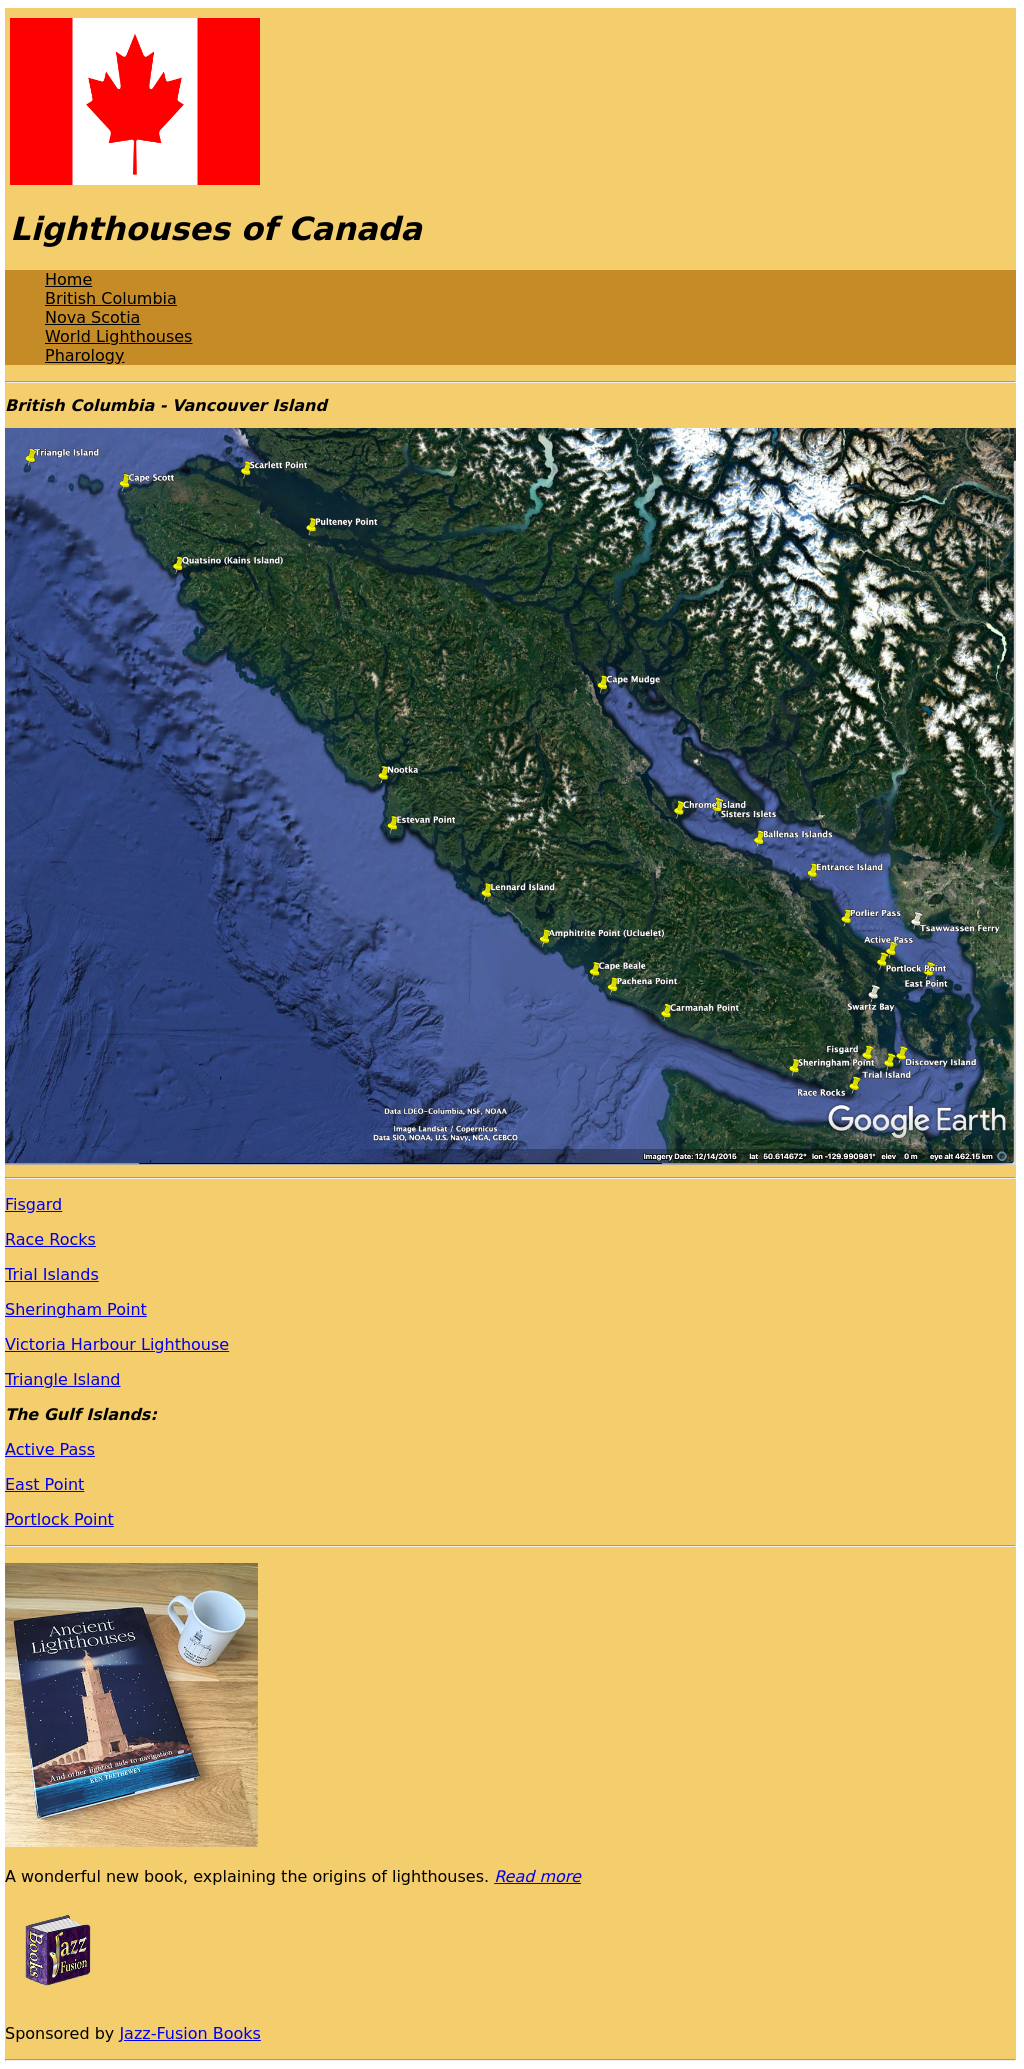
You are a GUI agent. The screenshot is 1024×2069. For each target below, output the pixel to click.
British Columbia (111, 298)
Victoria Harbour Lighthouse (117, 1344)
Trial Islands (52, 1274)
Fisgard (33, 1204)
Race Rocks (50, 1239)
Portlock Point (59, 1519)
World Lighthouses (118, 336)
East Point (44, 1484)
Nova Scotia (92, 317)
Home (68, 279)
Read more (537, 1876)
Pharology (84, 355)
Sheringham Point (76, 1309)
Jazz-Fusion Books (190, 2033)
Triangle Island (63, 1379)
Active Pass (50, 1449)
